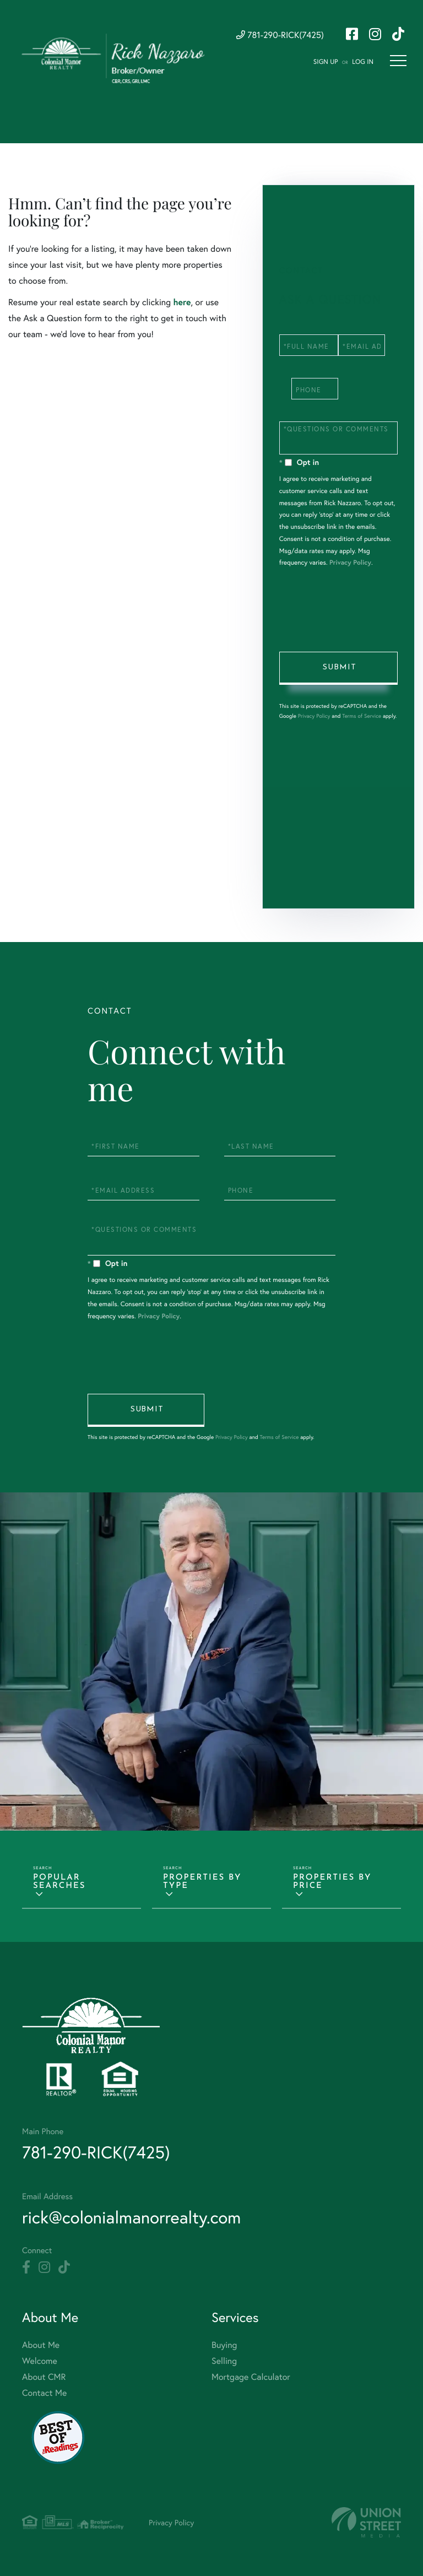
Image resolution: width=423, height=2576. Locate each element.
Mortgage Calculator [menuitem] (251, 2377)
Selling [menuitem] (224, 2361)
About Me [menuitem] (40, 2345)
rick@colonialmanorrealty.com (131, 2217)
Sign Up (325, 62)
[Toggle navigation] (398, 60)
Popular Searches (59, 1882)
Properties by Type (202, 1882)
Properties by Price (332, 1882)
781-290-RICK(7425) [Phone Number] (280, 35)
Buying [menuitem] (224, 2345)
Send (338, 668)
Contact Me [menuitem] (44, 2393)
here (182, 302)
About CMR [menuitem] (44, 2377)
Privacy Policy (350, 563)
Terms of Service (361, 715)
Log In (362, 62)
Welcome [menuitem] (39, 2361)
